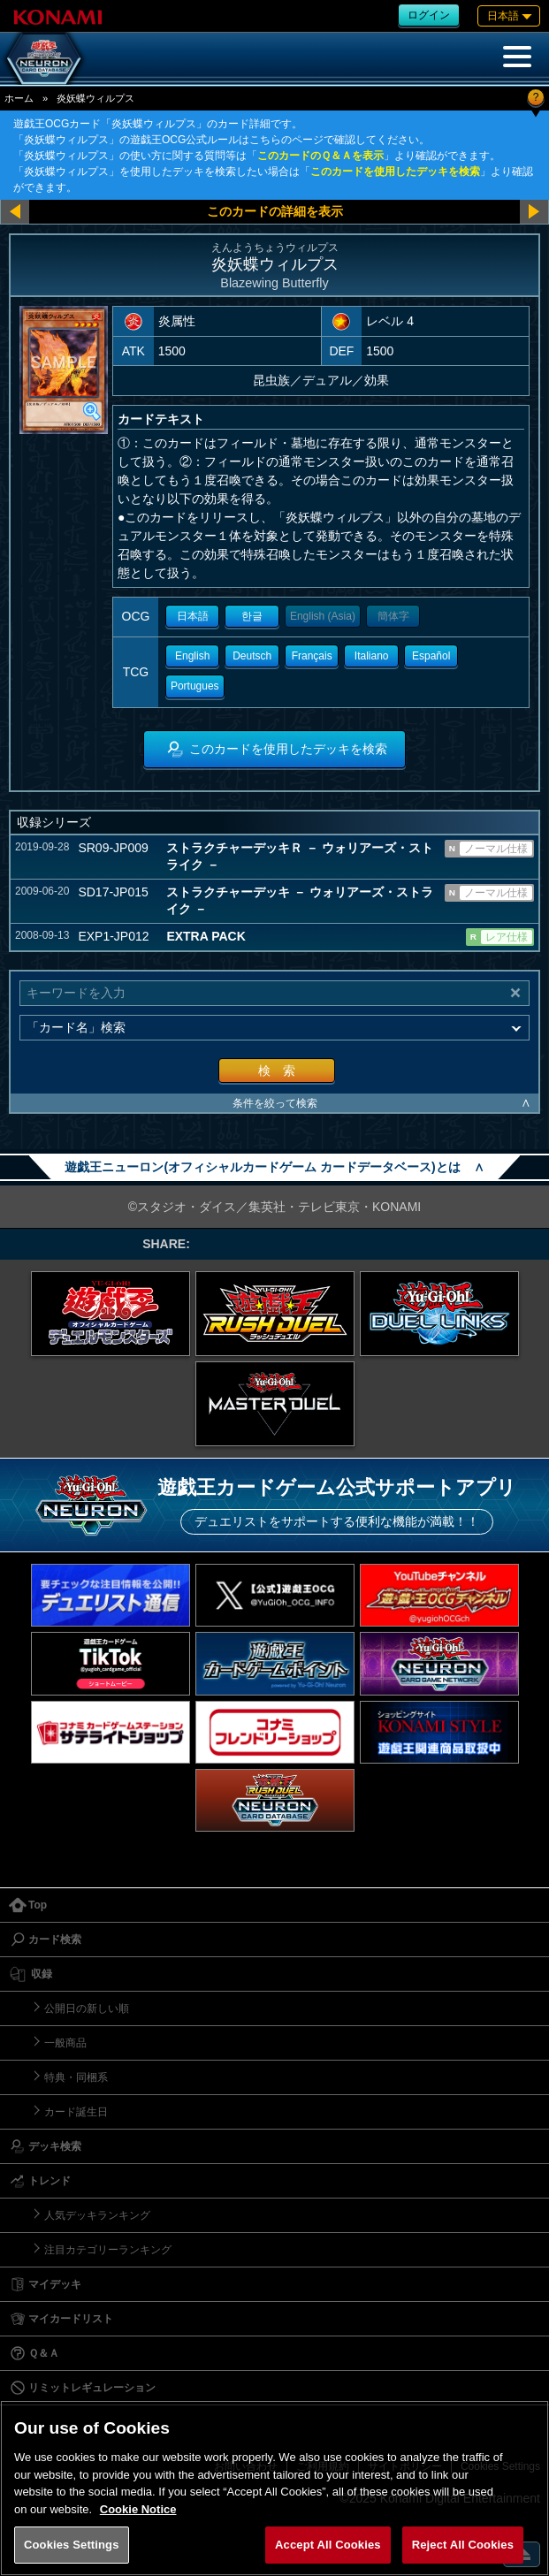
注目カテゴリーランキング (108, 2250)
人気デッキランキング (97, 2215)
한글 (252, 616)
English (192, 656)
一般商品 (65, 2043)
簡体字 (393, 616)
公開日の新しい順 (86, 2008)
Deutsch (252, 656)
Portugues (195, 686)
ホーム (19, 98)
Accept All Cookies (328, 2544)
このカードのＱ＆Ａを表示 (320, 155)
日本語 (193, 616)
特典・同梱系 (76, 2077)
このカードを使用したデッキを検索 (395, 171)
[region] (274, 2488)
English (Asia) (322, 616)
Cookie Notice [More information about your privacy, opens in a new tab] (138, 2509)
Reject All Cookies (463, 2544)
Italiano (372, 656)
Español (431, 656)
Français (312, 656)
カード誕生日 (76, 2112)
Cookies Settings (71, 2544)
